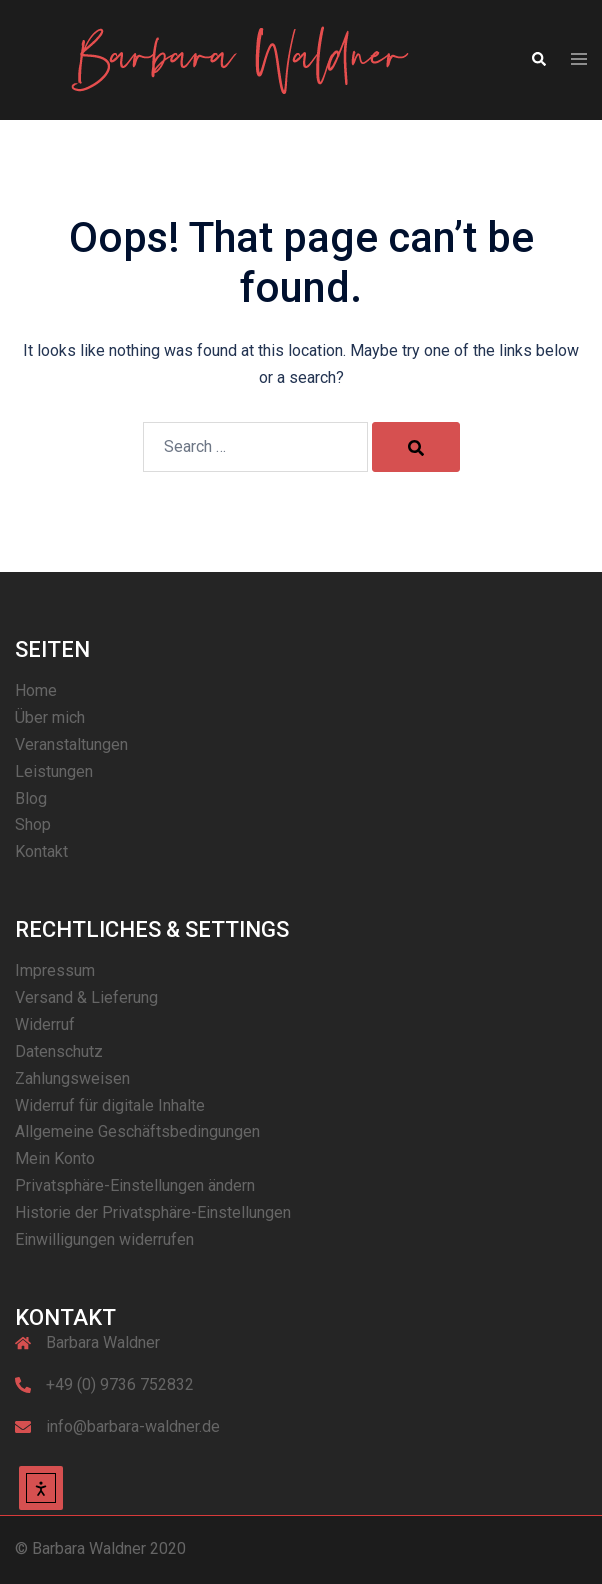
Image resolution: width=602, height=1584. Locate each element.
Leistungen (54, 771)
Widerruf (45, 1024)
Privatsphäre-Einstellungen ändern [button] (135, 1185)
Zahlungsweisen (72, 1078)
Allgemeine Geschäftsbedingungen (137, 1131)
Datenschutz (59, 1051)
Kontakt (41, 851)
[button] (538, 60)
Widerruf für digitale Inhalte (110, 1105)
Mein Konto (55, 1158)
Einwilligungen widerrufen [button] (104, 1239)
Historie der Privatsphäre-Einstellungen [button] (153, 1212)
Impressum (55, 970)
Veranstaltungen (71, 744)
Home (36, 690)
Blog (31, 798)
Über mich (50, 717)
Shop (33, 824)
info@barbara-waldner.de (133, 1426)
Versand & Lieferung (86, 997)
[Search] (416, 447)
